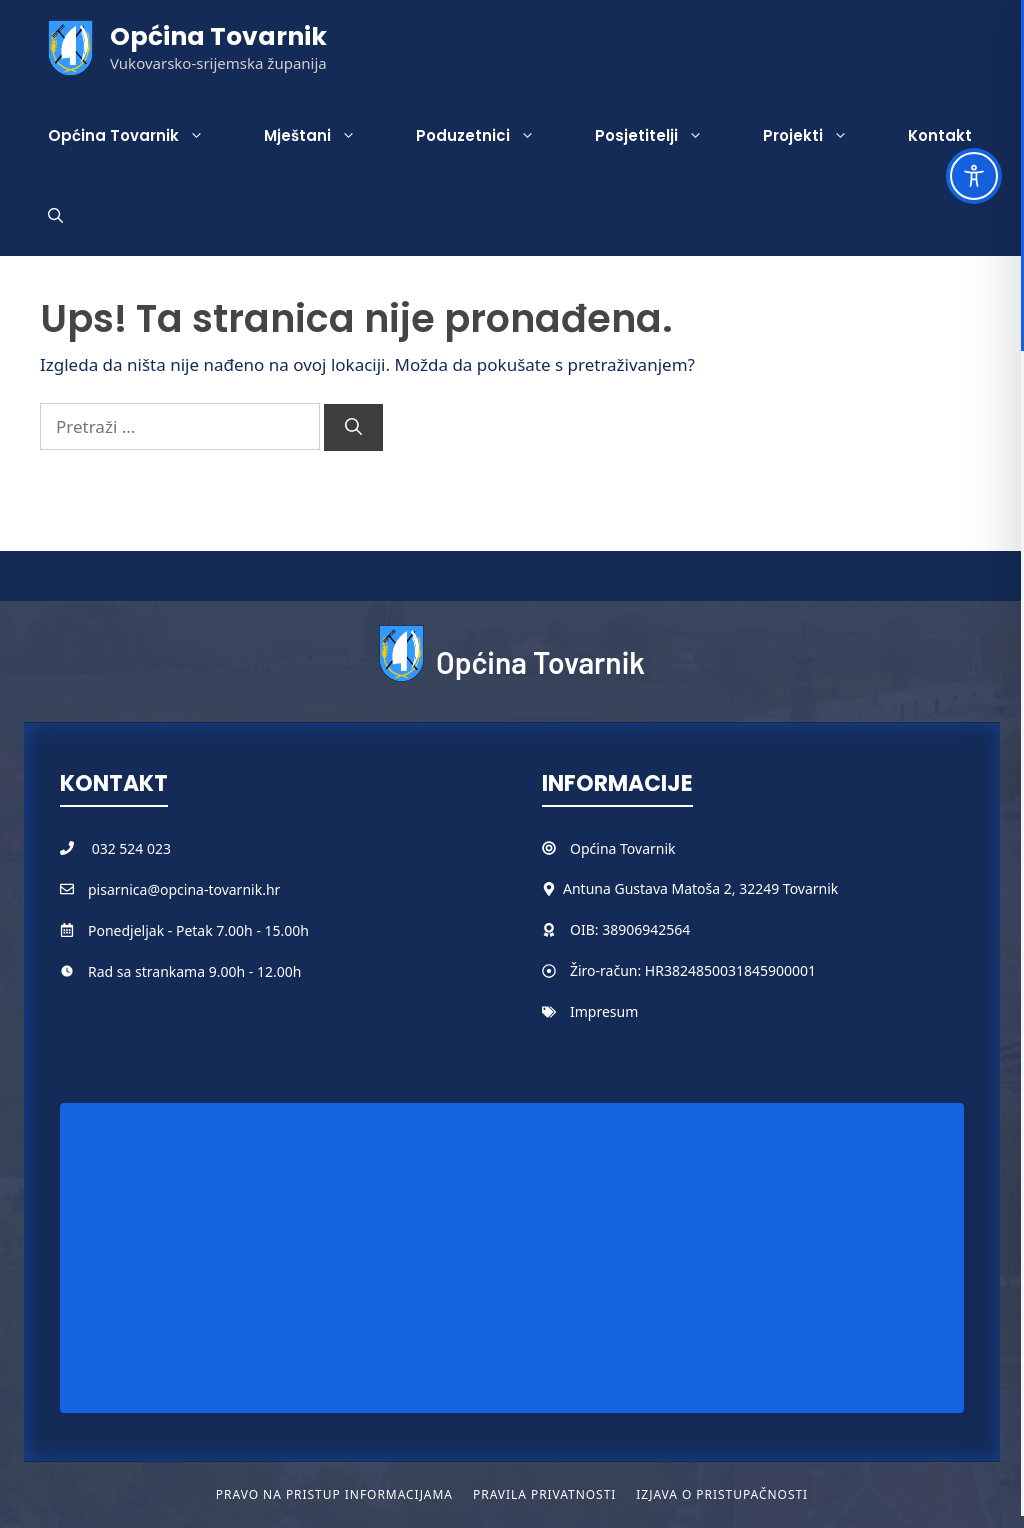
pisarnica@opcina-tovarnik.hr (184, 889)
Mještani (325, 136)
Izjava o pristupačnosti (722, 1494)
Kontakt (940, 135)
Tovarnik (647, 848)
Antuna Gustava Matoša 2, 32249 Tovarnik (700, 888)
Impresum (604, 1011)
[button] (55, 216)
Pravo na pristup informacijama (334, 1494)
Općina (595, 848)
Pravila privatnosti (544, 1494)
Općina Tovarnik (218, 36)
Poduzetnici (490, 136)
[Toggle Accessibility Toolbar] (974, 176)
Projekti (820, 136)
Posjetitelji (664, 136)
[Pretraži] (353, 428)
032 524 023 (131, 848)
